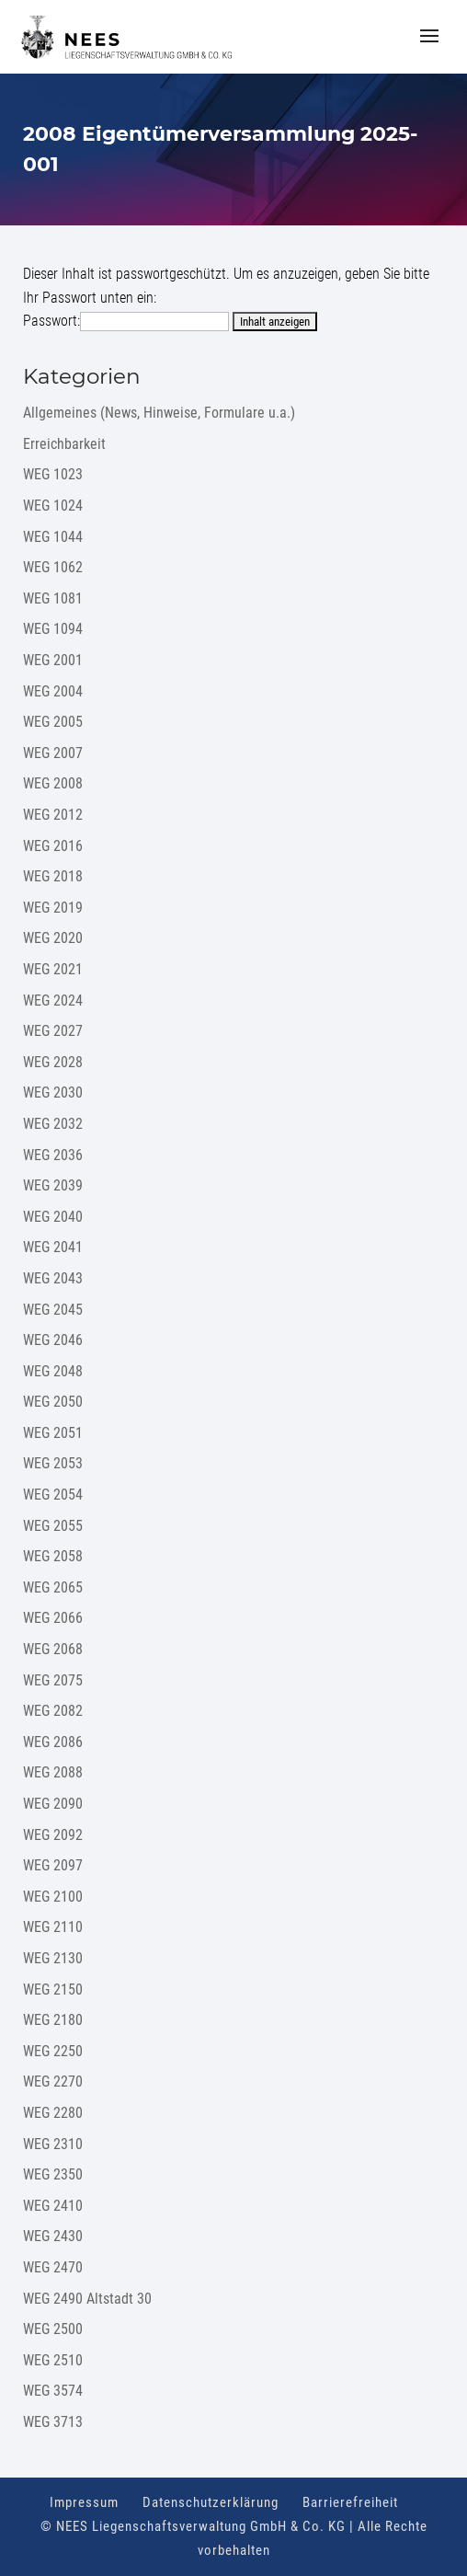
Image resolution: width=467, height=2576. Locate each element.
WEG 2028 (53, 1062)
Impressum (84, 2502)
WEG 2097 (53, 1865)
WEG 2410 (53, 2205)
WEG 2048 (53, 1371)
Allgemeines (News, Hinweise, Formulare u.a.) (159, 412)
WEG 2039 (53, 1185)
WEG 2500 (53, 2329)
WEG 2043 (53, 1278)
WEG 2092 (53, 1835)
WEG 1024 (53, 505)
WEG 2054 (53, 1494)
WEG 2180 (53, 2020)
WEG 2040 (53, 1216)
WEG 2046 (53, 1340)
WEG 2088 (53, 1772)
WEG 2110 (53, 1927)
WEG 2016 (53, 846)
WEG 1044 (53, 537)
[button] (429, 48)
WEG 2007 (53, 753)
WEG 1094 (53, 629)
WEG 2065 (53, 1587)
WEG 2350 (53, 2174)
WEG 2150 (53, 1989)
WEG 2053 (53, 1463)
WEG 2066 (53, 1618)
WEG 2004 (53, 691)
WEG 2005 (53, 721)
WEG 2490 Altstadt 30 (87, 2298)
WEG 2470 (53, 2267)
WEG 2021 (53, 969)
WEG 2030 (53, 1092)
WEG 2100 (53, 1896)
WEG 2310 (53, 2144)
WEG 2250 (53, 2051)
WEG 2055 (53, 1526)
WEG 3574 (53, 2390)
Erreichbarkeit (64, 444)
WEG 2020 (53, 938)
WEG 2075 (53, 1680)
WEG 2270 (53, 2081)
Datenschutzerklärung (210, 2502)
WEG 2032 (53, 1124)
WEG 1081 (53, 598)
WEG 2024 (53, 1000)
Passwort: (126, 320)
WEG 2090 (53, 1803)
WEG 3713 (53, 2422)
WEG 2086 (53, 1742)
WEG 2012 (53, 814)
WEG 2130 (53, 1958)
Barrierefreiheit (350, 2502)
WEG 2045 (53, 1309)
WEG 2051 (53, 1433)
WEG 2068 (53, 1649)
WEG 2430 (53, 2236)
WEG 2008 (53, 783)
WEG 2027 (53, 1031)
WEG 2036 (53, 1155)
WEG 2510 (53, 2360)
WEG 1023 (53, 474)
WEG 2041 (53, 1247)
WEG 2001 (53, 660)
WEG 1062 (53, 567)
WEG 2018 (53, 876)
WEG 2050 (53, 1401)
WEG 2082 (53, 1710)
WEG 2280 (53, 2113)
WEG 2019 (53, 907)
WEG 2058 (53, 1556)
